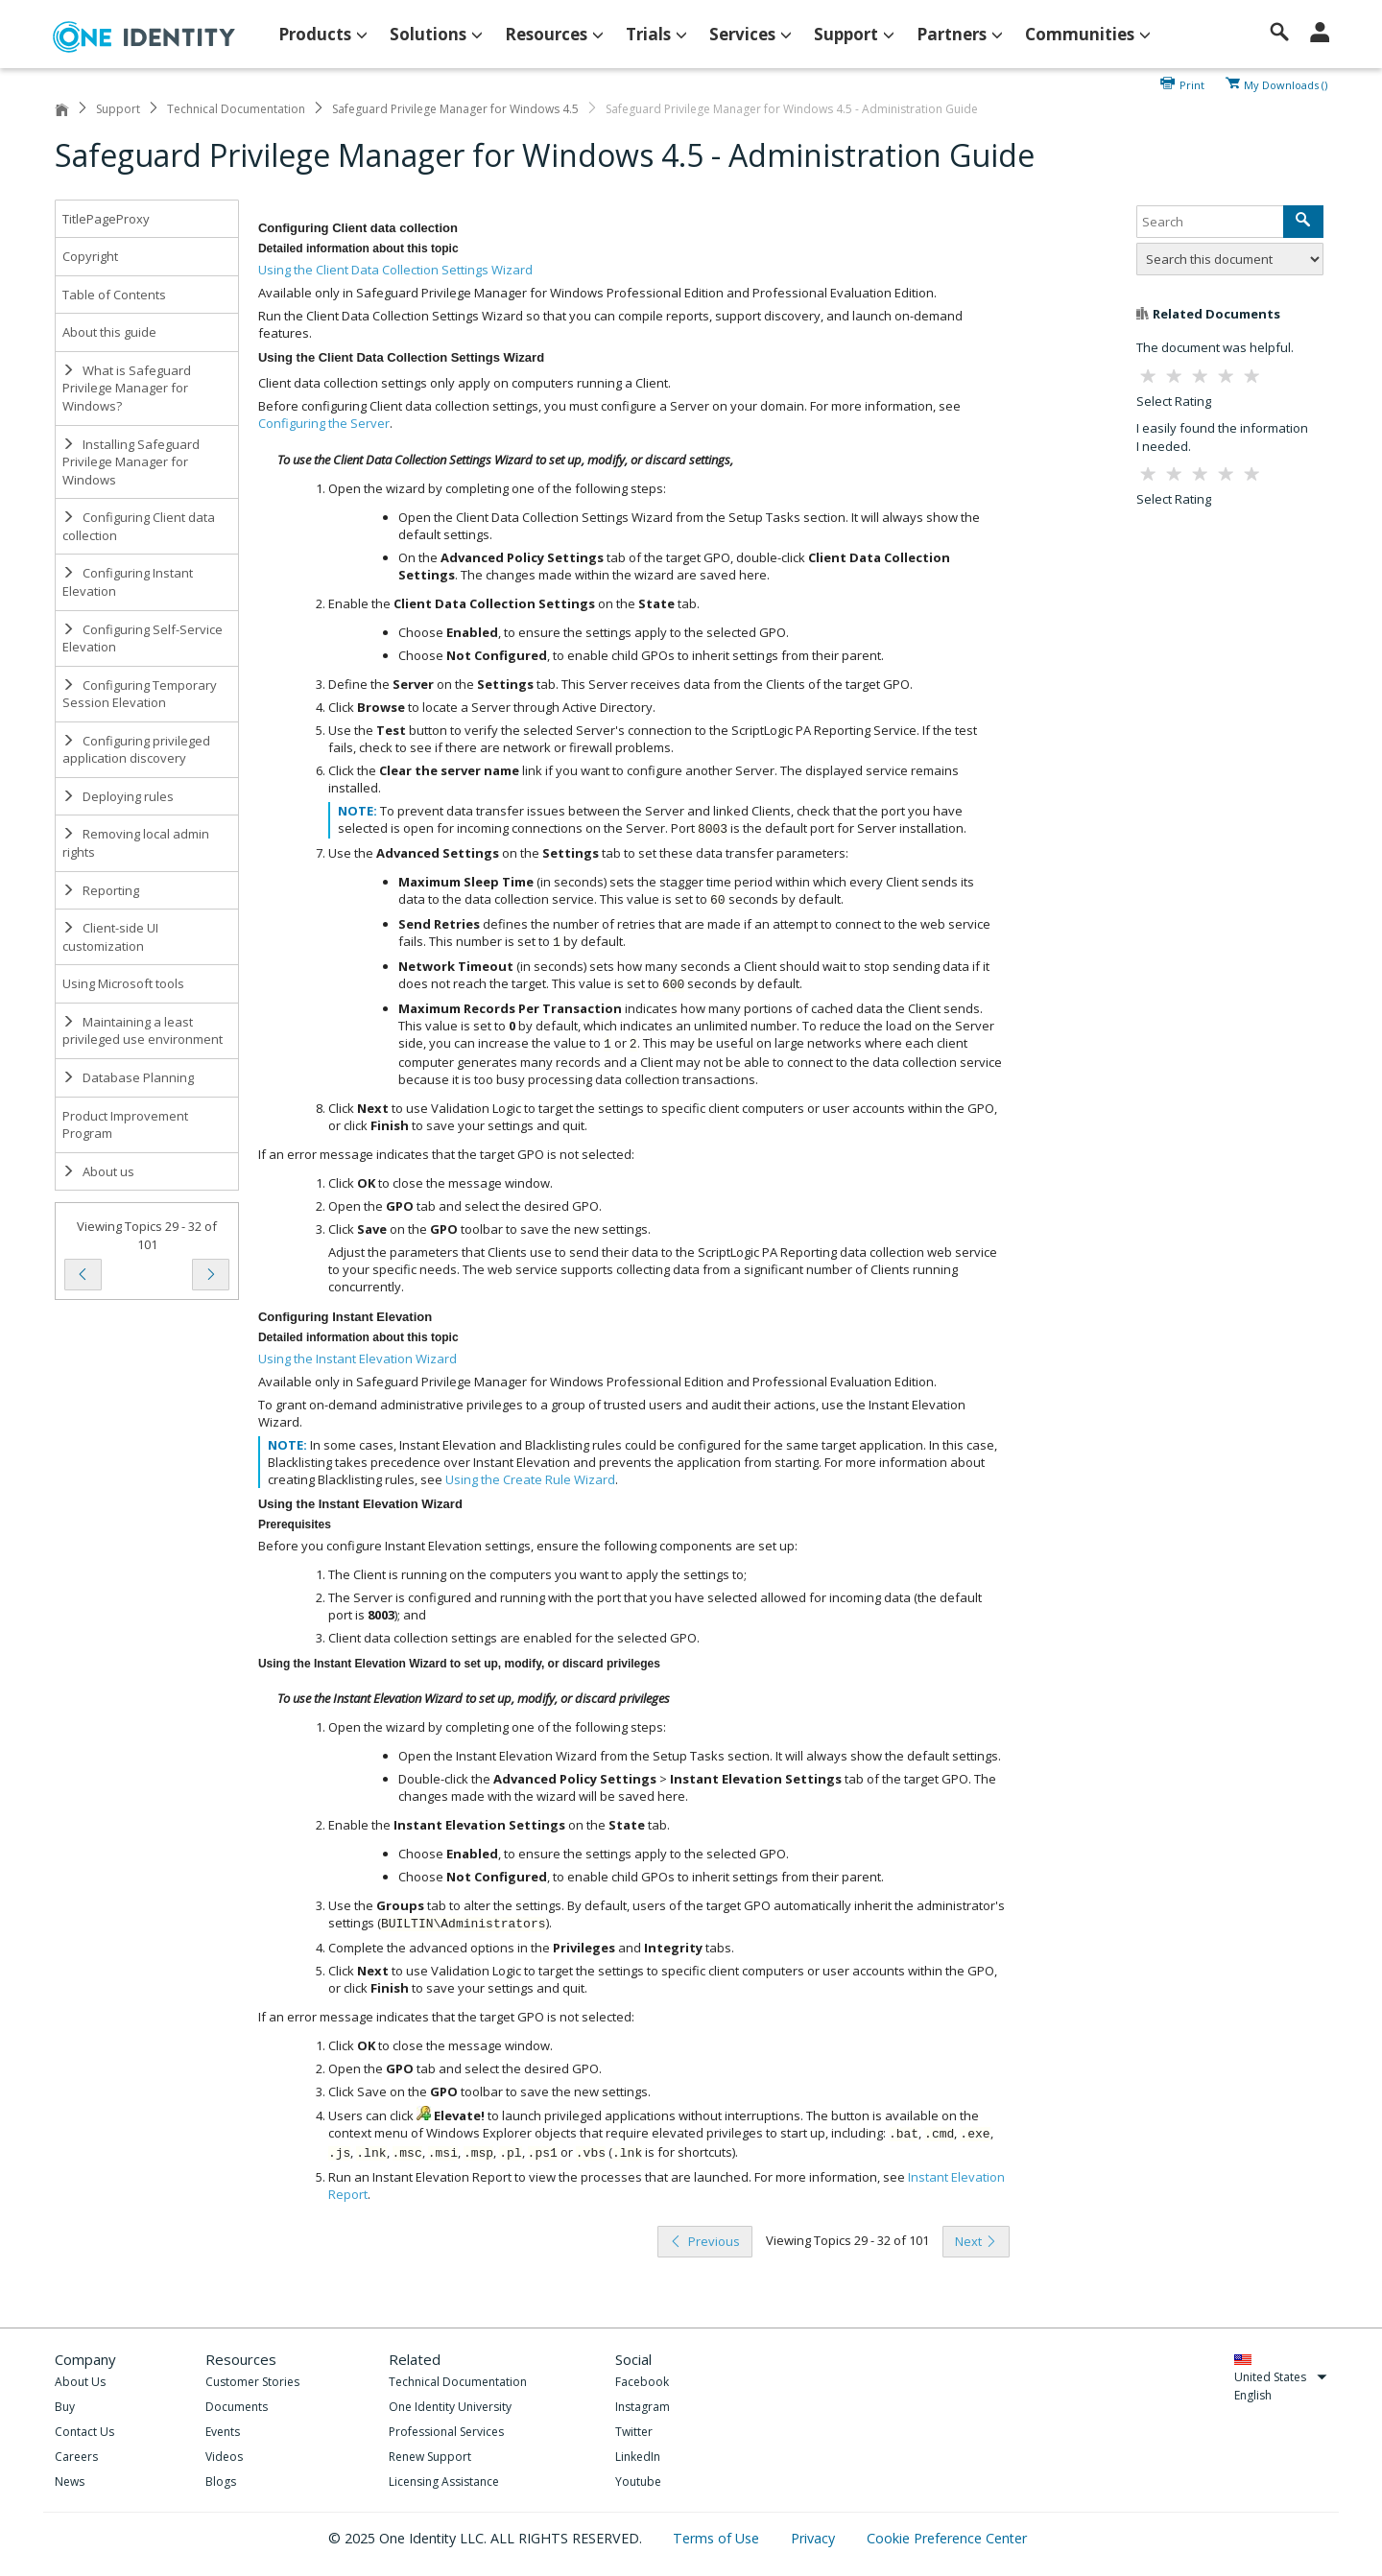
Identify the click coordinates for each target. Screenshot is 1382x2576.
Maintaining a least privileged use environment (142, 1031)
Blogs (220, 2481)
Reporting (100, 890)
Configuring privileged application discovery (136, 750)
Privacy (815, 2538)
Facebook (642, 2382)
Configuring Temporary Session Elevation (139, 694)
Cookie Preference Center (947, 2538)
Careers (76, 2456)
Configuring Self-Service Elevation (142, 638)
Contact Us (84, 2431)
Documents (236, 2407)
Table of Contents (114, 294)
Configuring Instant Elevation (127, 582)
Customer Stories (252, 2382)
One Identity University (450, 2407)
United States (1280, 2377)
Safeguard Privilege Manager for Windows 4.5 (455, 109)
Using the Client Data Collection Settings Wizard (395, 269)
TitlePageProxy (106, 218)
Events (222, 2431)
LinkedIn (637, 2456)
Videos (224, 2456)
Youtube (638, 2481)
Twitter (634, 2431)
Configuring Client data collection (138, 526)
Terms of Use (718, 2538)
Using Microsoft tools (123, 983)
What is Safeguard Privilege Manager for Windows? (126, 388)
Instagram (642, 2407)
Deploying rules (118, 796)
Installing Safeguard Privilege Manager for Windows (131, 462)
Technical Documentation (236, 109)
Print (1191, 83)
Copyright (90, 256)
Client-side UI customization (110, 937)
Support (118, 109)
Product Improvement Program (125, 1125)
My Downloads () (1285, 83)
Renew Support (430, 2456)
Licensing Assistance (444, 2481)
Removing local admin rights (135, 843)
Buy (65, 2407)
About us (98, 1171)
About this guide (109, 332)
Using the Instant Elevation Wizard (357, 1358)
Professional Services (446, 2431)
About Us (80, 2382)
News (69, 2481)
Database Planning (128, 1077)
